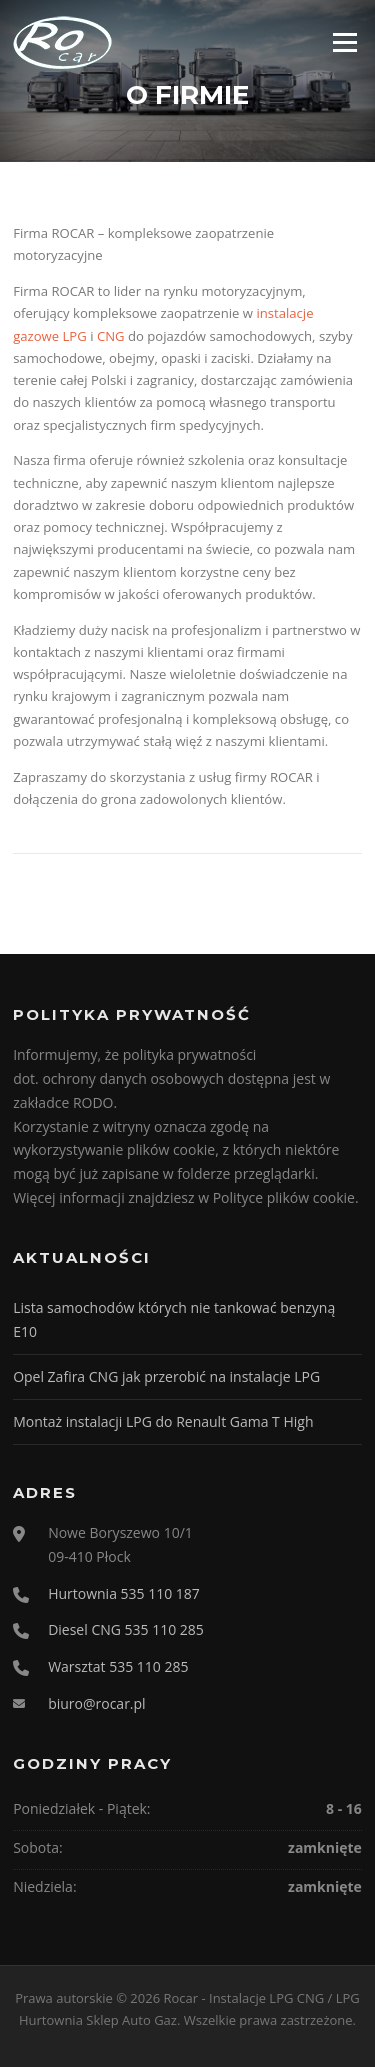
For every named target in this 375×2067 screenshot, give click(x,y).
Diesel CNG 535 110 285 (126, 1629)
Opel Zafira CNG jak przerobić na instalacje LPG (166, 1376)
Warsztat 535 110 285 (118, 1666)
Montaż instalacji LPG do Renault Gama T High (163, 1421)
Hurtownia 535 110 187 (124, 1593)
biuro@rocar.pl (97, 1703)
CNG (111, 336)
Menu (344, 42)
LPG (75, 336)
